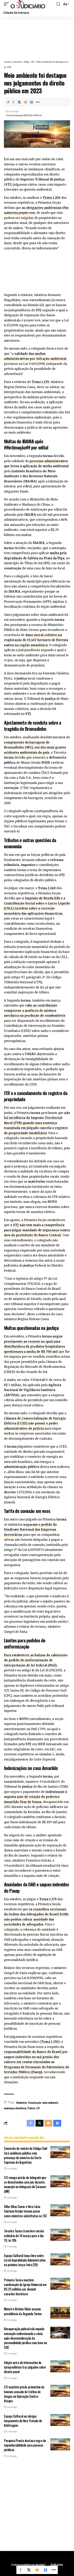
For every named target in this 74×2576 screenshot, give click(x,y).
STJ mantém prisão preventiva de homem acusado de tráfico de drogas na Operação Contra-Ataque (24, 2394)
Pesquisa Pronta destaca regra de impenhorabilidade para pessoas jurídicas (25, 2445)
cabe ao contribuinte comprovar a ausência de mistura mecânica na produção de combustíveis (34, 1010)
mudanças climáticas (15, 2108)
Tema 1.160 (47, 888)
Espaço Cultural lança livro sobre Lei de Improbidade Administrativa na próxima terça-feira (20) (24, 2260)
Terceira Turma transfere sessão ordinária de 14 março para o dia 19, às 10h (24, 2235)
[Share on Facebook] (13, 102)
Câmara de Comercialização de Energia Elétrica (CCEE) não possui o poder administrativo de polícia (35, 1423)
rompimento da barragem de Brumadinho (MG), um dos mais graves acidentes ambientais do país (35, 747)
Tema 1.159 (40, 382)
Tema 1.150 (49, 2042)
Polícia (31, 2108)
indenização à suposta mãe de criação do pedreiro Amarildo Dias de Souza (35, 1797)
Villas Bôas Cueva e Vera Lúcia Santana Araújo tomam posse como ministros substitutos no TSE (25, 2211)
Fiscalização (34, 2102)
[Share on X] (19, 102)
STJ (9, 67)
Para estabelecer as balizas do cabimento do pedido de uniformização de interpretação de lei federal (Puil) (35, 1660)
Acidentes (21, 2102)
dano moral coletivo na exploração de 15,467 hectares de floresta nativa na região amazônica (36, 640)
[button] (7, 4)
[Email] (25, 102)
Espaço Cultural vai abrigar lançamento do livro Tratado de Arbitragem (23, 2421)
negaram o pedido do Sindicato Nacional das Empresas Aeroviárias (30, 1530)
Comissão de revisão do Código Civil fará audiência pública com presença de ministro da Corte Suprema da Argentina (25, 2155)
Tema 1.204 (51, 198)
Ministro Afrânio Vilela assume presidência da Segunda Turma (23, 2311)
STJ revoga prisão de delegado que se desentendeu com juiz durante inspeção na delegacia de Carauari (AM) (25, 2184)
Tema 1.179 (48, 1899)
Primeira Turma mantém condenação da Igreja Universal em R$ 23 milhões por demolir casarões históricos (25, 2287)
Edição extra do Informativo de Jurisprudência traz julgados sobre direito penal (25, 2367)
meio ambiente (50, 2102)
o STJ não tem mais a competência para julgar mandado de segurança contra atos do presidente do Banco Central (37, 1230)
